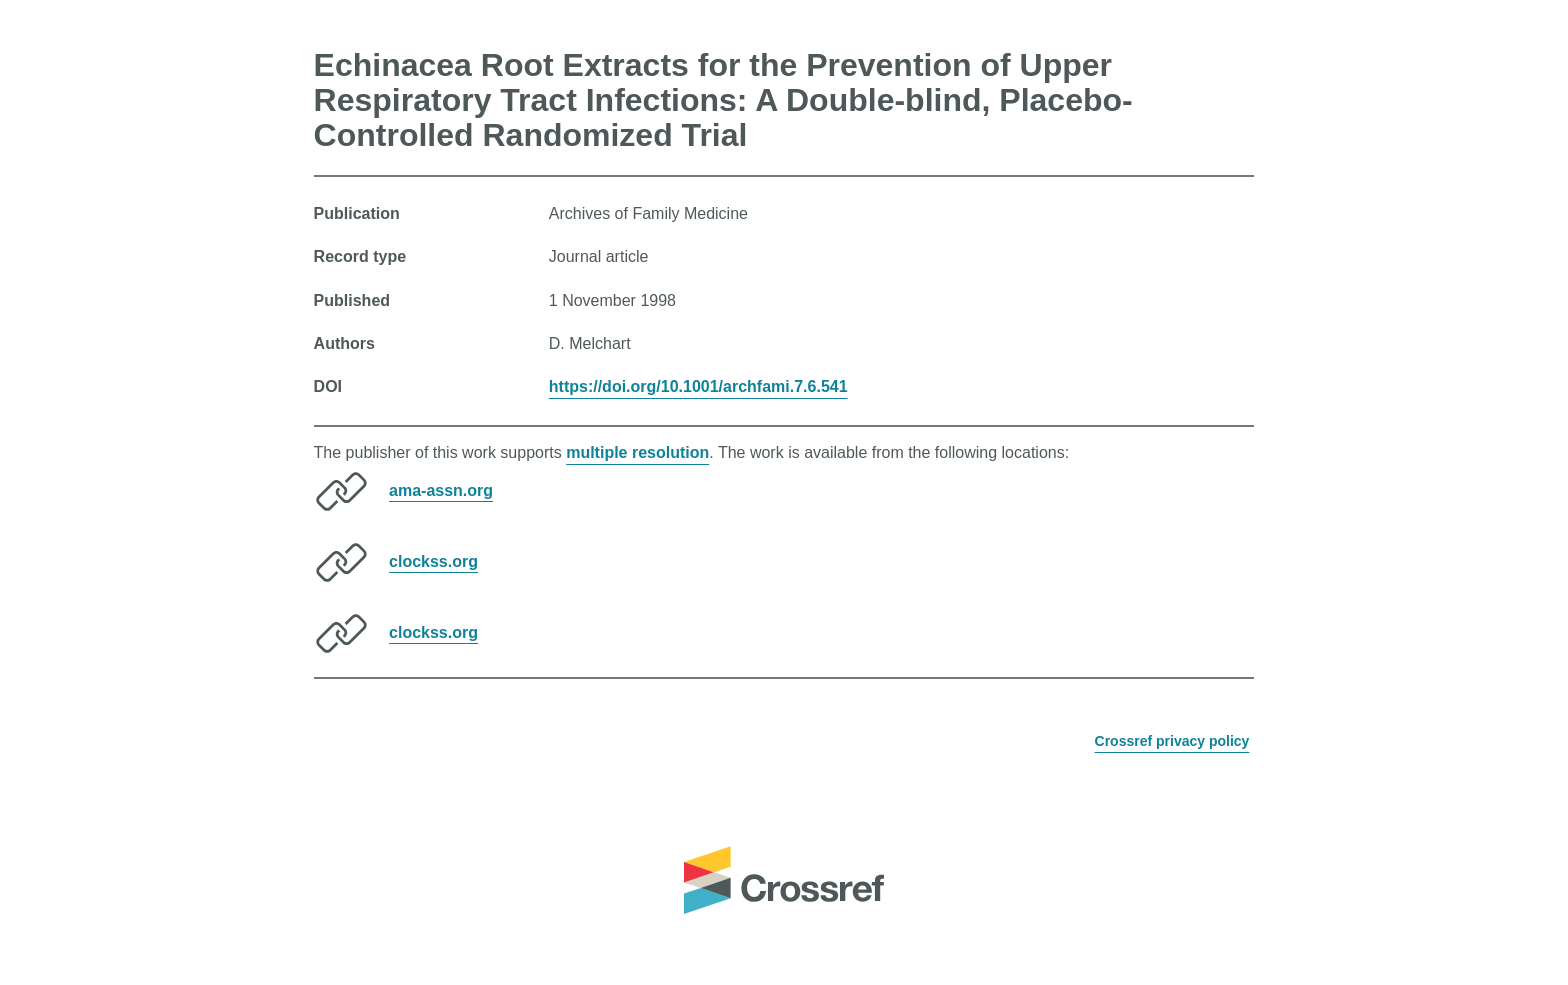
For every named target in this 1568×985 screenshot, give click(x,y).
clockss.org (433, 560)
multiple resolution (637, 452)
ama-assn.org (441, 489)
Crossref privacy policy (1172, 741)
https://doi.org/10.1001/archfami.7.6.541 (698, 386)
